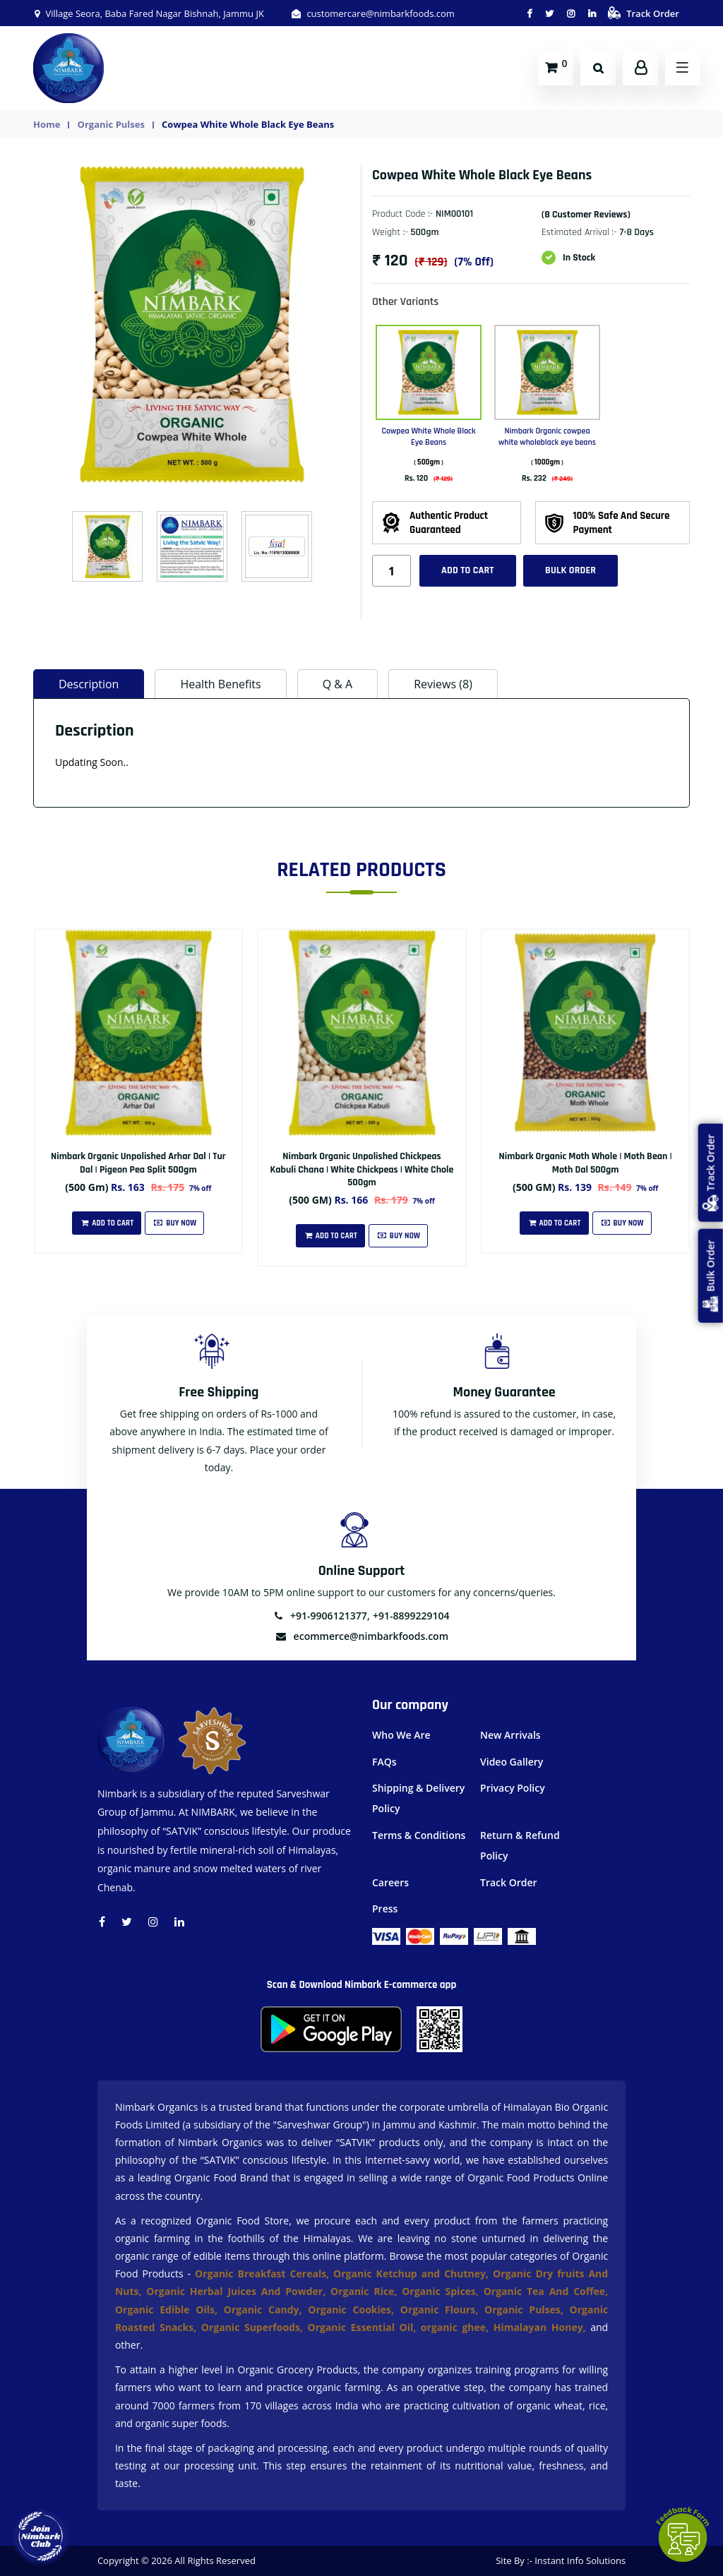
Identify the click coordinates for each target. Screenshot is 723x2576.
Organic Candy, (266, 2309)
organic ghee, (457, 2327)
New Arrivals (510, 1735)
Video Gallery (511, 1761)
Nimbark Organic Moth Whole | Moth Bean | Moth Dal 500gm (585, 1162)
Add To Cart (106, 1223)
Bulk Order (570, 570)
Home (46, 124)
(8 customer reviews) (586, 214)
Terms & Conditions (418, 1835)
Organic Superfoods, (254, 2327)
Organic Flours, (442, 2309)
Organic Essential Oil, (363, 2327)
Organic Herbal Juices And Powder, (238, 2291)
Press (385, 1908)
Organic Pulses (111, 124)
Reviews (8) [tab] (443, 684)
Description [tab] (89, 684)
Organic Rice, (366, 2291)
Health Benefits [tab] (220, 684)
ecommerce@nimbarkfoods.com (361, 1636)
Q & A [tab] (338, 684)
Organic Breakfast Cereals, (262, 2273)
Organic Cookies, (354, 2309)
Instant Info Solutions (580, 2560)
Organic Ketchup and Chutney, (413, 2273)
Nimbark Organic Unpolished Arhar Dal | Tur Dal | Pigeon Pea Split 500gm (138, 1162)
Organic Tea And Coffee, (546, 2291)
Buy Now (174, 1223)
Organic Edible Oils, (169, 2309)
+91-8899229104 (411, 1615)
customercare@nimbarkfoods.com (372, 13)
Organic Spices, (442, 2291)
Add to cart (467, 570)
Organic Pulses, (527, 2309)
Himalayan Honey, (542, 2327)
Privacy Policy (512, 1788)
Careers (390, 1882)
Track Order (643, 13)
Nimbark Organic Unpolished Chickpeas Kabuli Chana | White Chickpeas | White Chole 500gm (362, 1169)
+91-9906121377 (319, 1615)
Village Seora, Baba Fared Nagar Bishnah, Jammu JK (148, 13)
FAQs (384, 1761)
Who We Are (401, 1735)
